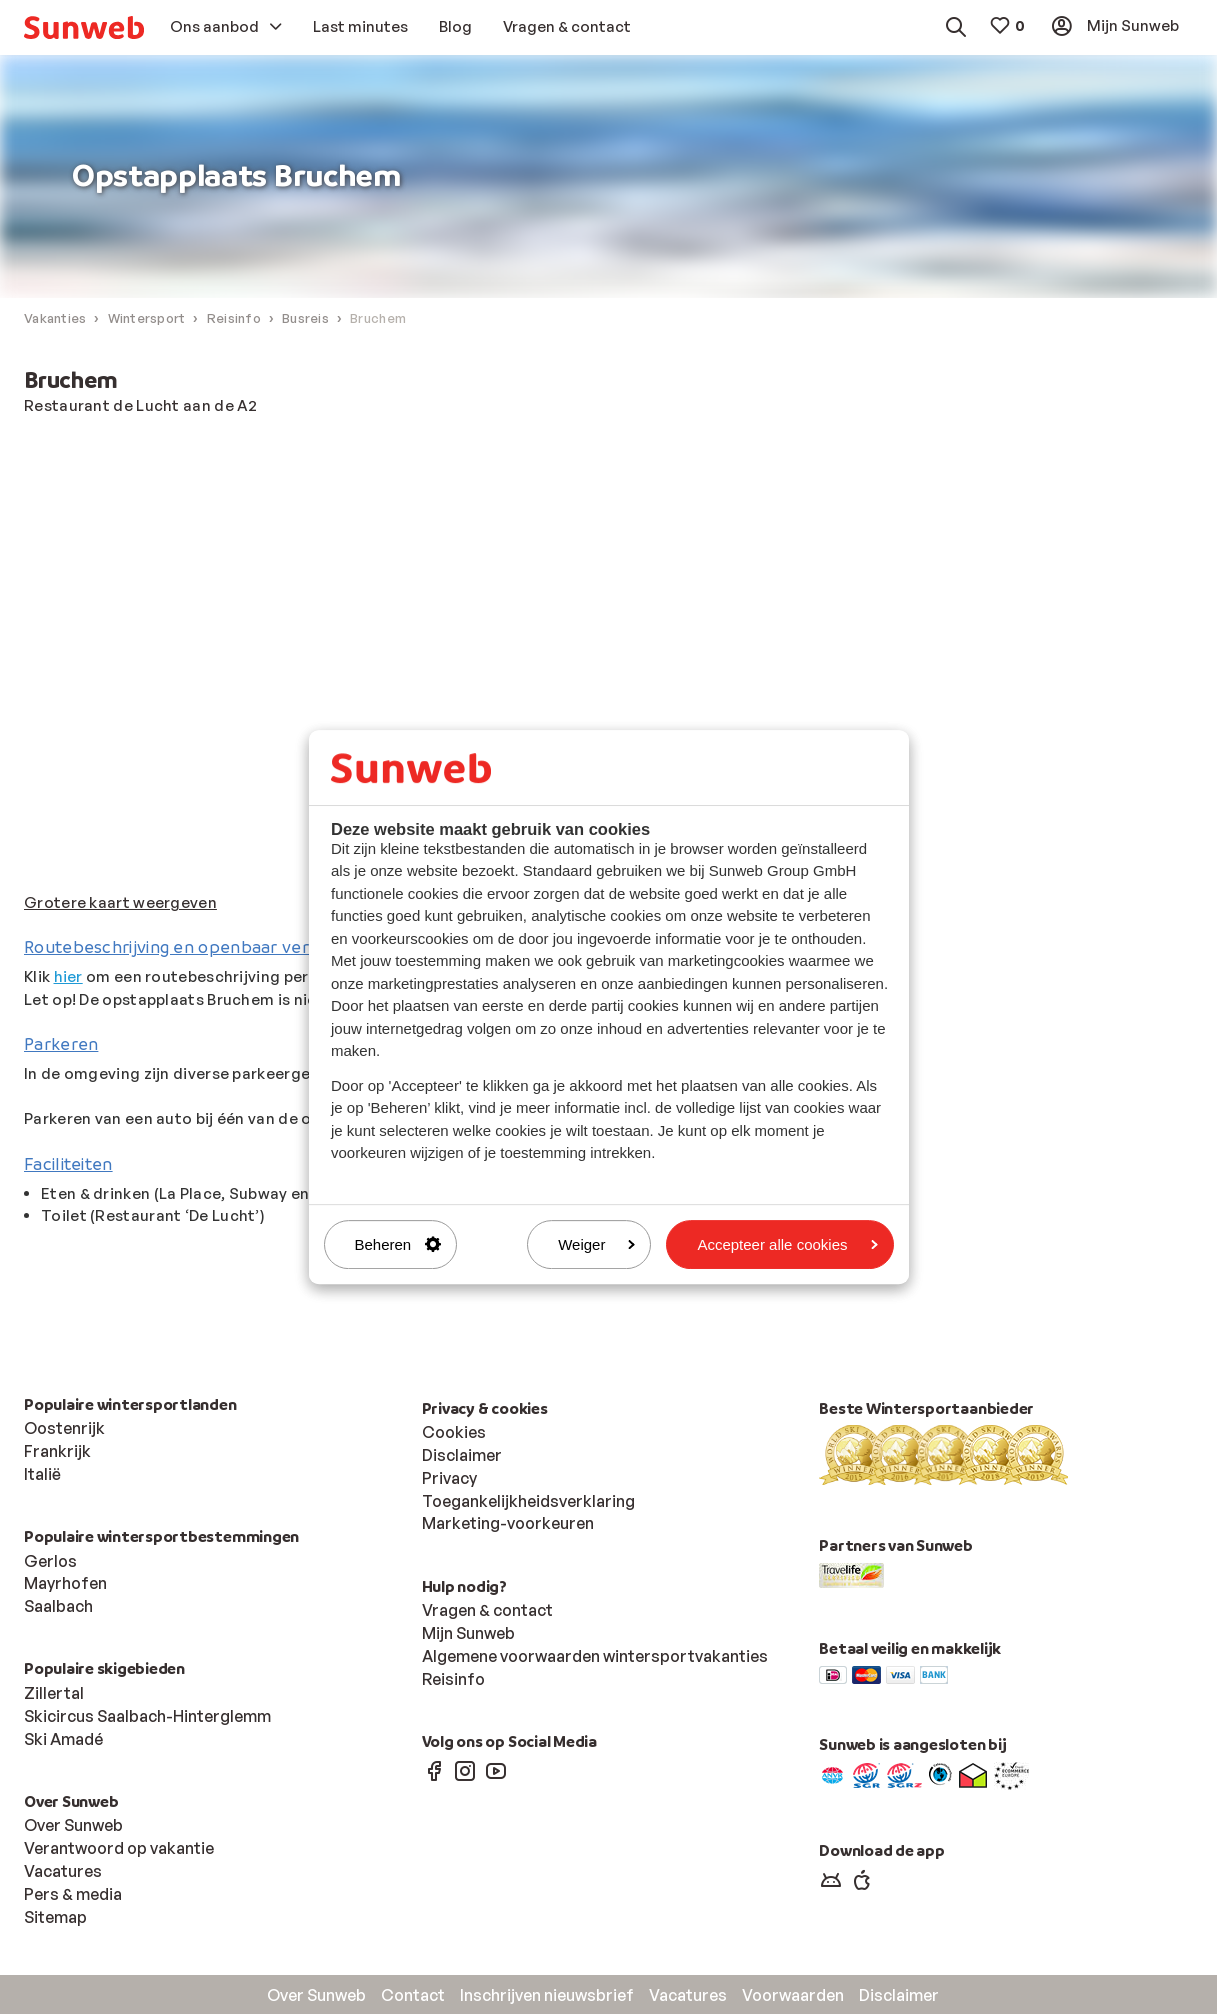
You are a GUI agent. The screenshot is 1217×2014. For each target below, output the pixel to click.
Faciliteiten (68, 1164)
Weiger (596, 1244)
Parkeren (61, 1044)
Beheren (398, 1244)
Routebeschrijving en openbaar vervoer (185, 947)
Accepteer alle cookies (787, 1244)
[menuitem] (84, 27)
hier (68, 977)
